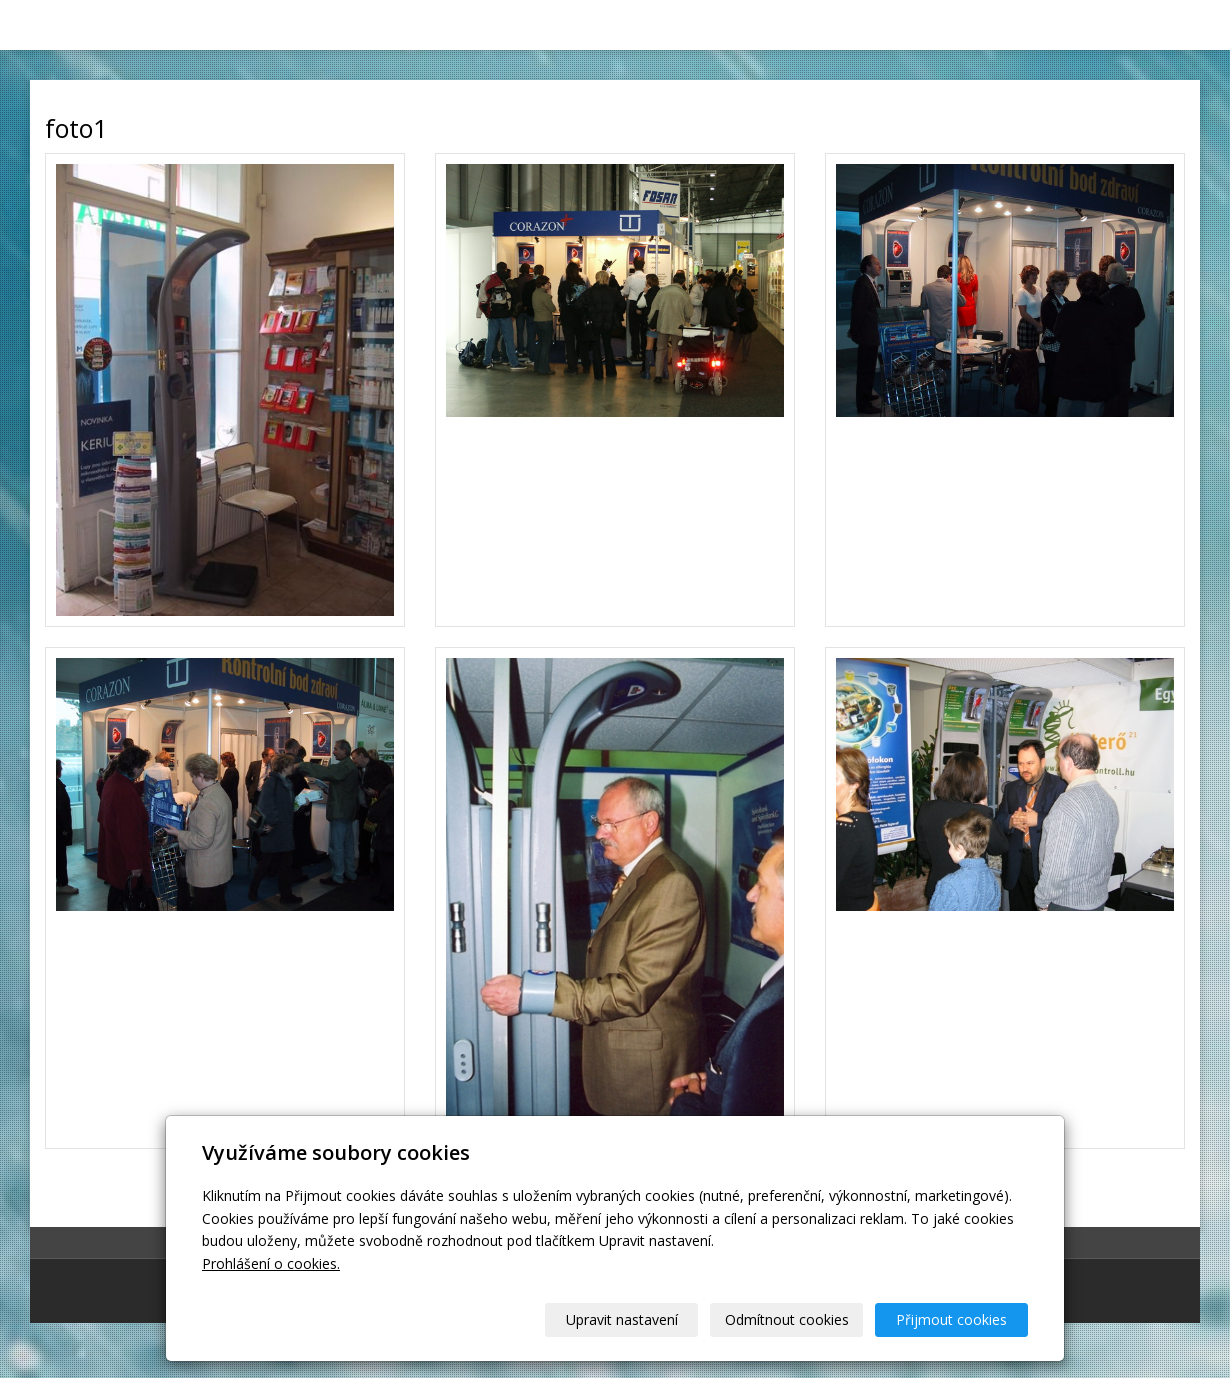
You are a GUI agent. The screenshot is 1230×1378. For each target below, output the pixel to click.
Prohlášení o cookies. (271, 1263)
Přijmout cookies (951, 1319)
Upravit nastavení (622, 1319)
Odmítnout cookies (787, 1319)
